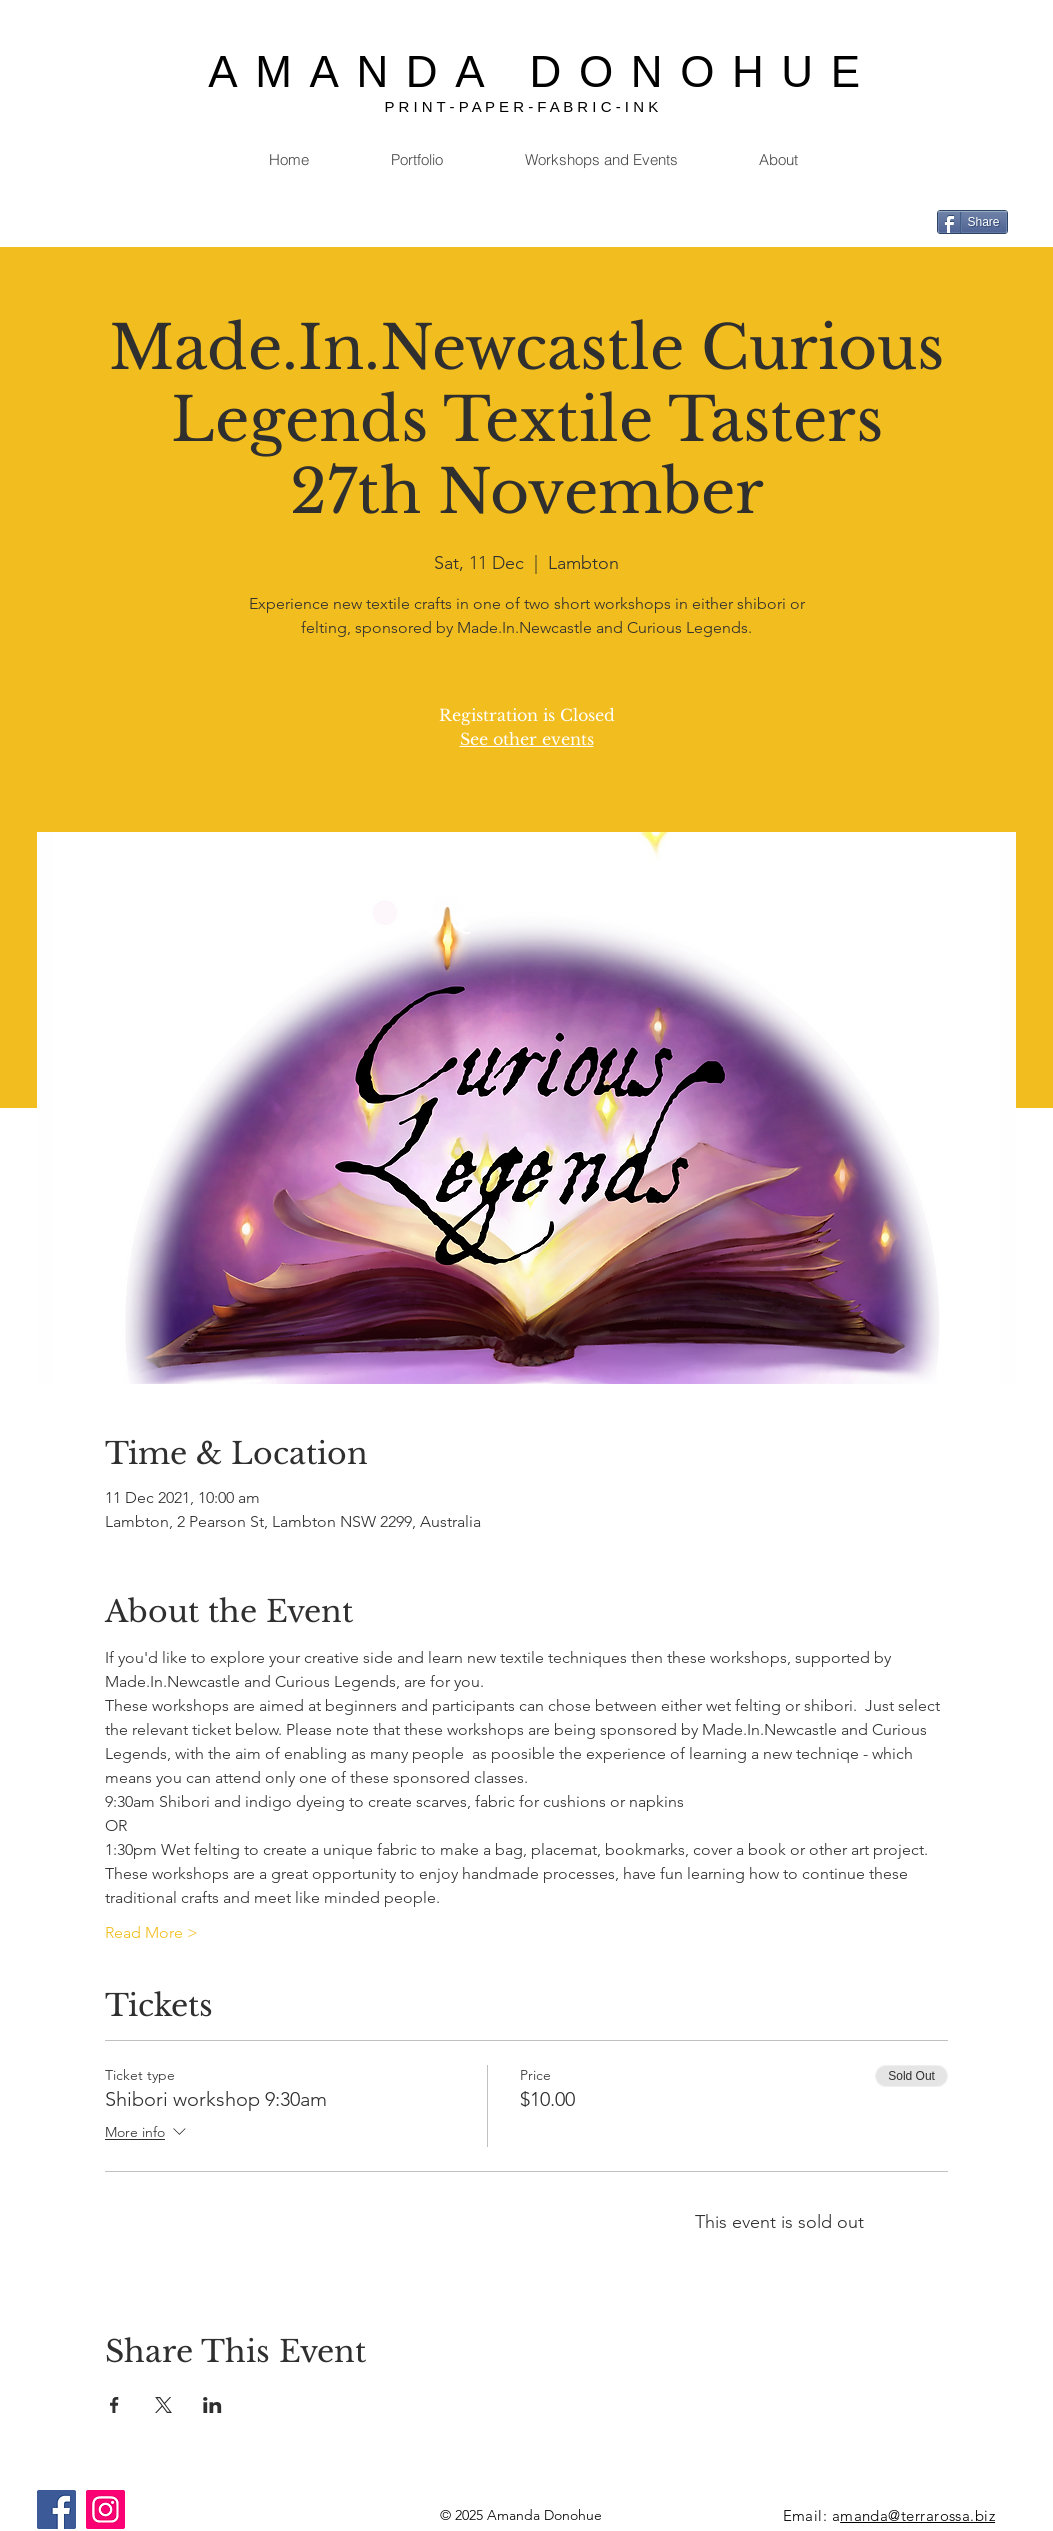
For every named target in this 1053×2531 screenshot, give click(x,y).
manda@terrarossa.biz (917, 2515)
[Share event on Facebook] (114, 2405)
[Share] (972, 222)
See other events (527, 739)
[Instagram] (105, 2509)
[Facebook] (56, 2509)
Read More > (151, 1932)
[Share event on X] (163, 2405)
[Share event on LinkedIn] (212, 2405)
